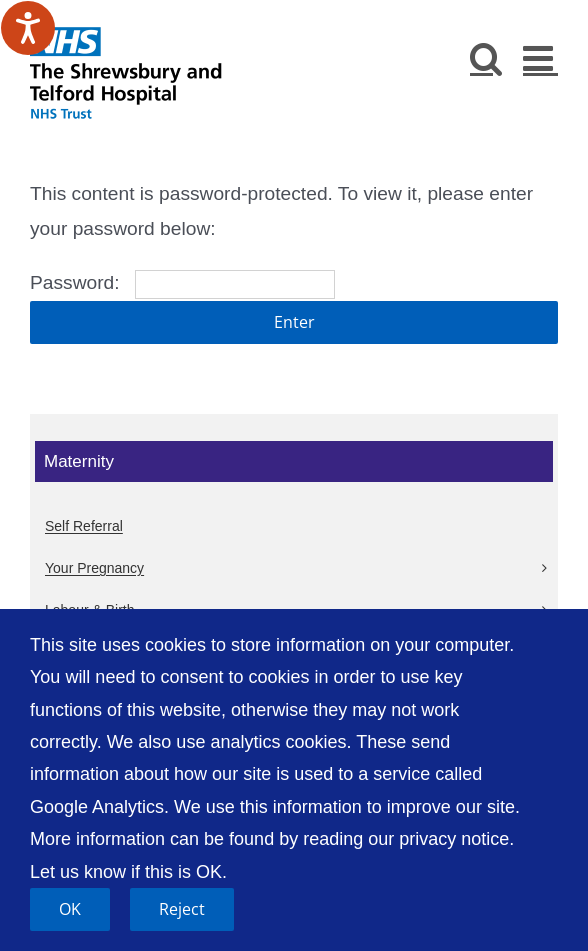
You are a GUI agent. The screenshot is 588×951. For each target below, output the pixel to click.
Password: (182, 282)
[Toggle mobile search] (486, 57)
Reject (182, 909)
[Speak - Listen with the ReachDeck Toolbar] (28, 28)
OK (70, 909)
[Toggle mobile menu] (540, 57)
